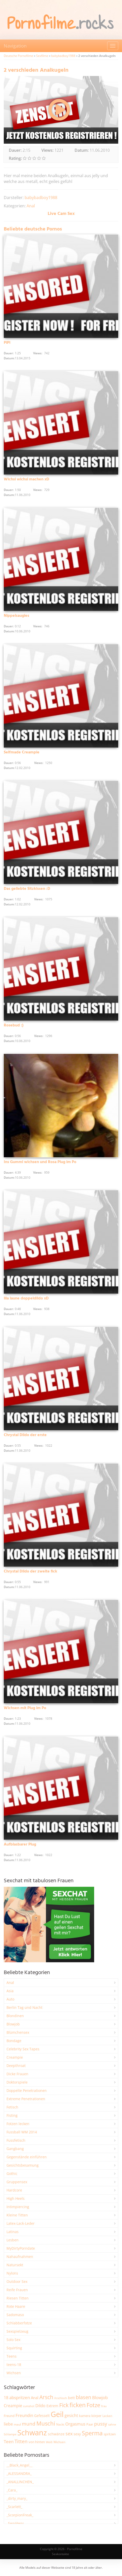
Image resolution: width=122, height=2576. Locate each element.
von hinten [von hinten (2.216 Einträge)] (37, 2442)
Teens (12, 2356)
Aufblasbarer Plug (20, 1844)
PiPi (7, 342)
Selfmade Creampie (21, 752)
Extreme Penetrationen (26, 2098)
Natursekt (15, 2264)
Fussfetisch (16, 2140)
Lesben (13, 2240)
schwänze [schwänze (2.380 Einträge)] (56, 2434)
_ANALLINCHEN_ (20, 2481)
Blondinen (15, 2015)
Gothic (12, 2173)
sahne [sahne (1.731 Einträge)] (112, 2424)
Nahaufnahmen (20, 2256)
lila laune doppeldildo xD (26, 1298)
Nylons (12, 2273)
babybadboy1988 (63, 56)
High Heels (16, 2198)
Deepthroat (16, 2065)
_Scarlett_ (14, 2506)
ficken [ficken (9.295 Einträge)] (78, 2405)
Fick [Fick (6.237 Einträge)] (64, 2405)
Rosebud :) (13, 1025)
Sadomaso (15, 2314)
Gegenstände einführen (27, 2157)
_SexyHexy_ (16, 2523)
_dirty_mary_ (17, 2498)
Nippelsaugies (16, 615)
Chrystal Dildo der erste (25, 1435)
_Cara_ (12, 2490)
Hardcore (14, 2190)
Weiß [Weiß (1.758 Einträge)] (49, 2442)
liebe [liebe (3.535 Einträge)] (8, 2424)
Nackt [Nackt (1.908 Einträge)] (60, 2424)
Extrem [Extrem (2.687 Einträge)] (52, 2405)
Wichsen (14, 2372)
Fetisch (12, 2107)
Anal (31, 206)
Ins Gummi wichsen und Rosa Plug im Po (40, 1162)
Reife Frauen (17, 2289)
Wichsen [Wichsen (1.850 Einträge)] (59, 2442)
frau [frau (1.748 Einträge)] (104, 2406)
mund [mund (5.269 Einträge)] (28, 2423)
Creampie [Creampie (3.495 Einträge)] (13, 2405)
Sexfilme (42, 56)
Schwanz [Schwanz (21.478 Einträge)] (32, 2433)
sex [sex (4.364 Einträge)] (69, 2434)
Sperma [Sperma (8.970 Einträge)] (92, 2433)
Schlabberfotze (19, 2323)
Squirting (14, 2348)
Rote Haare (16, 2306)
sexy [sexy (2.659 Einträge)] (77, 2434)
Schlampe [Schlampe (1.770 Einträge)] (10, 2434)
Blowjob (13, 2024)
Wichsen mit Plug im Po (25, 1708)
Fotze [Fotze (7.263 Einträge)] (93, 2405)
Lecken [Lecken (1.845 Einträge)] (107, 2416)
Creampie (15, 2057)
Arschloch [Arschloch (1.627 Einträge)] (60, 2398)
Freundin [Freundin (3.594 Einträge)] (24, 2415)
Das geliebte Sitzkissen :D (27, 889)
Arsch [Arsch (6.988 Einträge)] (46, 2397)
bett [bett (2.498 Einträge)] (71, 2397)
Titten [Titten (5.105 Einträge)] (21, 2441)
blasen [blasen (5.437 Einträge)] (83, 2397)
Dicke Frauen (17, 2073)
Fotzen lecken (18, 2123)
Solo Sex (13, 2339)
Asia (10, 1990)
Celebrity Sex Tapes (23, 2049)
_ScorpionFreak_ (20, 2515)
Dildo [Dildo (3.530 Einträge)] (40, 2405)
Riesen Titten (18, 2298)
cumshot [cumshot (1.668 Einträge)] (28, 2406)
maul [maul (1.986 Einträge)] (17, 2424)
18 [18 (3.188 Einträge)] (6, 2397)
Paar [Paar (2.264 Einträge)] (89, 2424)
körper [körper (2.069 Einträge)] (96, 2416)
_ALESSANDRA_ (19, 2473)
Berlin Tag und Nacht (24, 2007)
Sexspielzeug (17, 2331)
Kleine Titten (17, 2215)
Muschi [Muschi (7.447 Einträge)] (45, 2423)
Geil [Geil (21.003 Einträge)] (57, 2414)
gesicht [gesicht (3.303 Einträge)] (71, 2415)
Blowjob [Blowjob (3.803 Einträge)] (100, 2397)
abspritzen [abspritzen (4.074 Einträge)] (19, 2397)
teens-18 (14, 2364)
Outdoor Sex (17, 2281)
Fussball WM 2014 (22, 2132)
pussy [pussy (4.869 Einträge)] (100, 2423)
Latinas (13, 2231)
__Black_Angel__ (19, 2465)
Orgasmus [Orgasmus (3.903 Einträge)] (75, 2424)
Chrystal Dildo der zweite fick (30, 1571)
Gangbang (15, 2148)
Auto (10, 1999)
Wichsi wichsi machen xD (26, 479)
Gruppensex (17, 2181)
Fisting (12, 2115)
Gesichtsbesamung (23, 2165)
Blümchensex (18, 2032)
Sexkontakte (60, 2554)
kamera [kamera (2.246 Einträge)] (84, 2415)
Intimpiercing (18, 2206)
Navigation (15, 46)
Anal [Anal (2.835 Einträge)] (34, 2397)
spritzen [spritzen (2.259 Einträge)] (110, 2434)
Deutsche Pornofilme (18, 56)
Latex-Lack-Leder (21, 2223)
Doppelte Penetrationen (27, 2090)
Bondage (14, 2040)
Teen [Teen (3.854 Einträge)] (9, 2441)
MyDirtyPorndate (21, 2248)
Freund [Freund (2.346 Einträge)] (9, 2415)
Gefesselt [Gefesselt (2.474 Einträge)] (42, 2415)
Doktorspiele (17, 2082)
